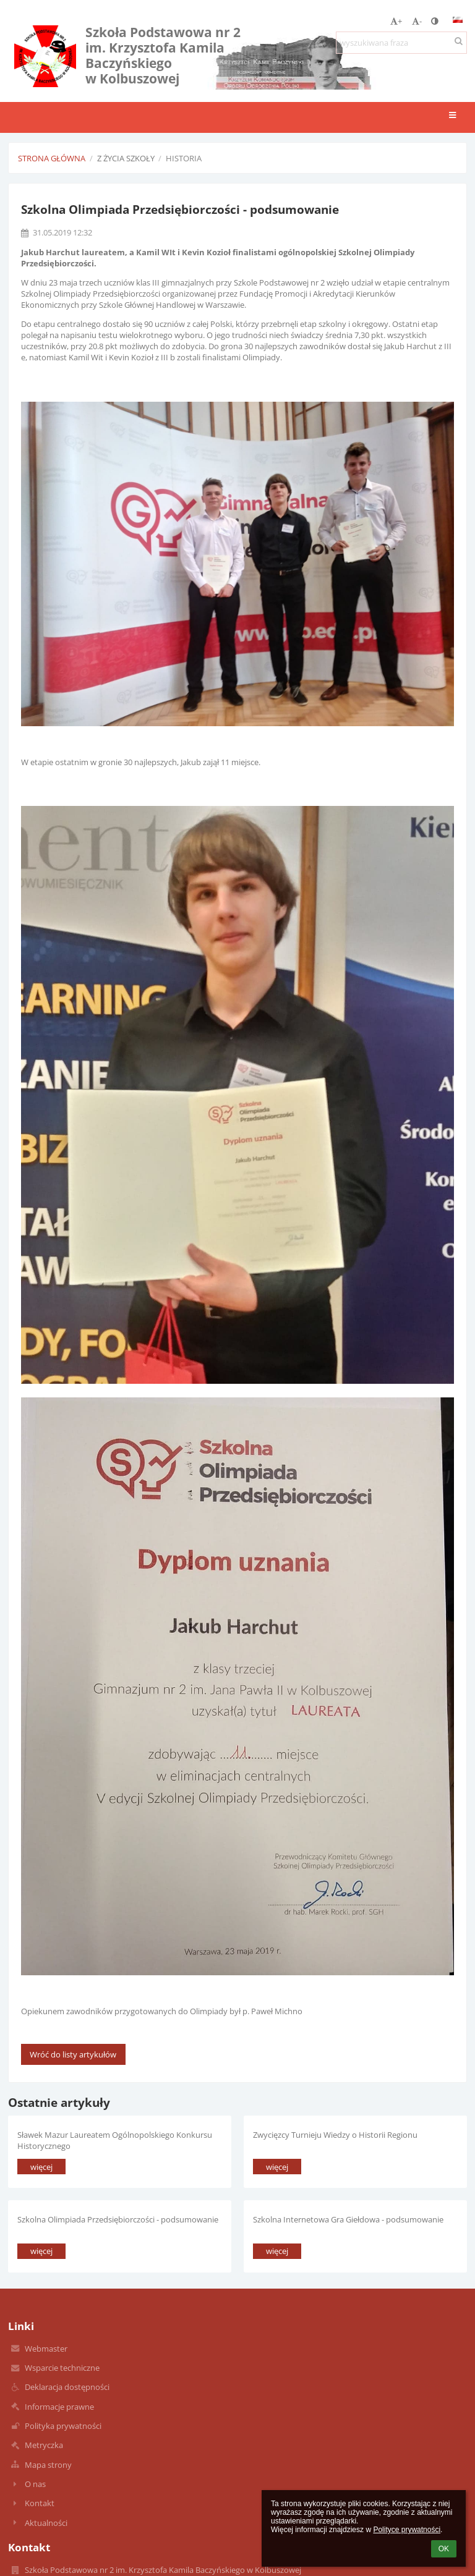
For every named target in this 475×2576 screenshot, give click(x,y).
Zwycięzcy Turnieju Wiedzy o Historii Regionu (335, 2134)
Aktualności (46, 2522)
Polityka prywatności (63, 2425)
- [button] (417, 21)
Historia (184, 158)
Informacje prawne (59, 2406)
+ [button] (396, 21)
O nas (35, 2483)
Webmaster (46, 2348)
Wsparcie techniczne (62, 2367)
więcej (41, 2166)
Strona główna (51, 158)
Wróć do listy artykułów (73, 2054)
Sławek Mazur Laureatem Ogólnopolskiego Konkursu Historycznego (114, 2140)
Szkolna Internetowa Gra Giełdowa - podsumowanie (348, 2219)
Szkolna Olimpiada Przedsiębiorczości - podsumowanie (117, 2219)
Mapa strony (48, 2464)
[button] (457, 19)
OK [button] (444, 2548)
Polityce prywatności (406, 2529)
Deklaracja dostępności (67, 2386)
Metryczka (44, 2445)
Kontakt (39, 2503)
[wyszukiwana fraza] (401, 43)
